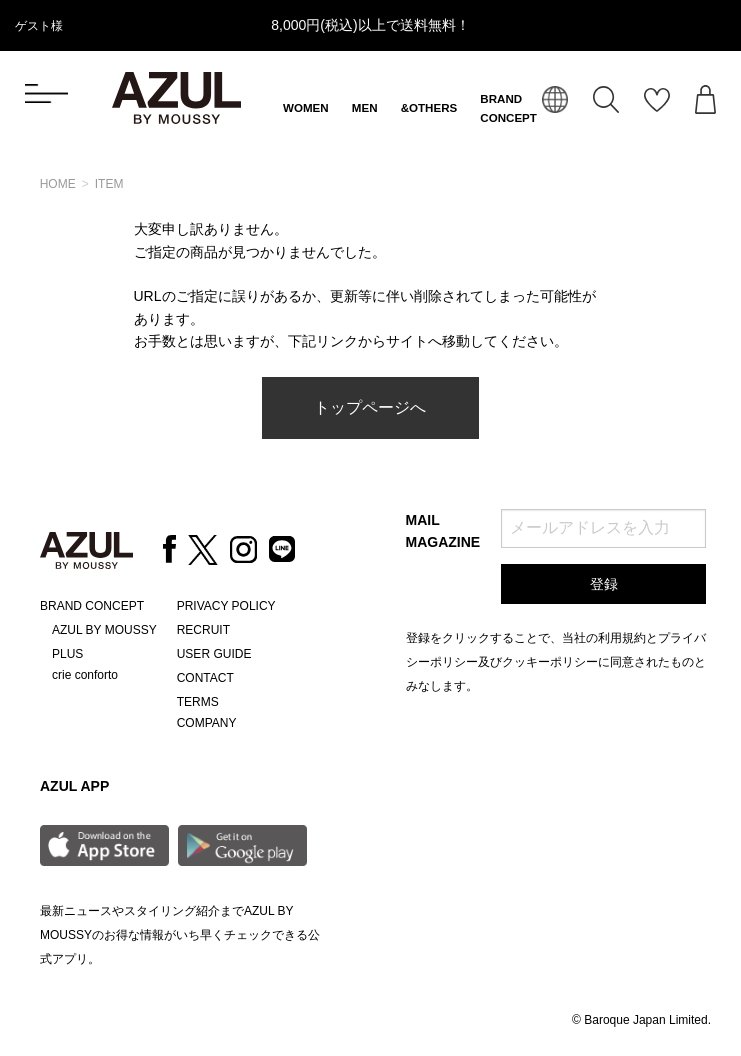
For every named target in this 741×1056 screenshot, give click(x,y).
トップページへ (370, 407)
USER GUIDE (214, 654)
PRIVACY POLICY (226, 606)
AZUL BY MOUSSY (104, 630)
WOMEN (306, 108)
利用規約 (622, 638)
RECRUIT (203, 630)
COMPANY (207, 723)
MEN (365, 108)
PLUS (67, 654)
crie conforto (85, 675)
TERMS (198, 702)
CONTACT (205, 678)
